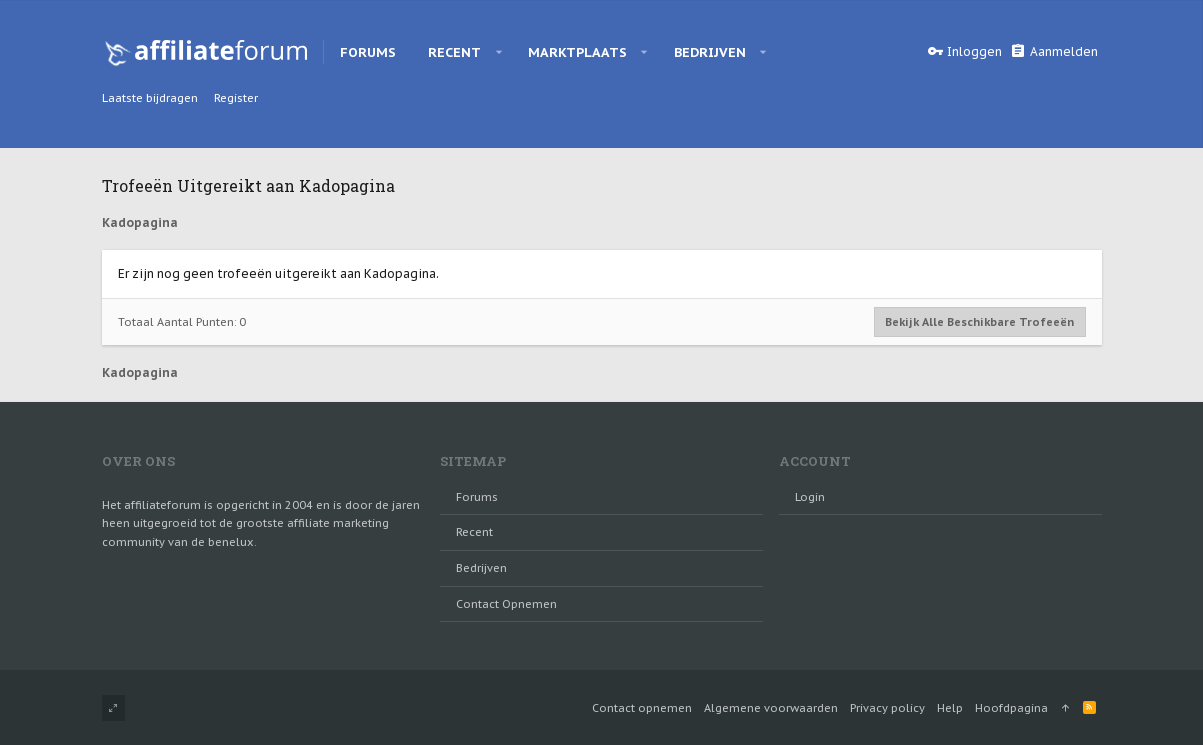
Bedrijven (481, 568)
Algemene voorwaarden (771, 708)
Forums (477, 497)
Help (950, 708)
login (810, 497)
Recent (474, 532)
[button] (498, 52)
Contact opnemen (506, 604)
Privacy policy (887, 708)
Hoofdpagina (1011, 708)
